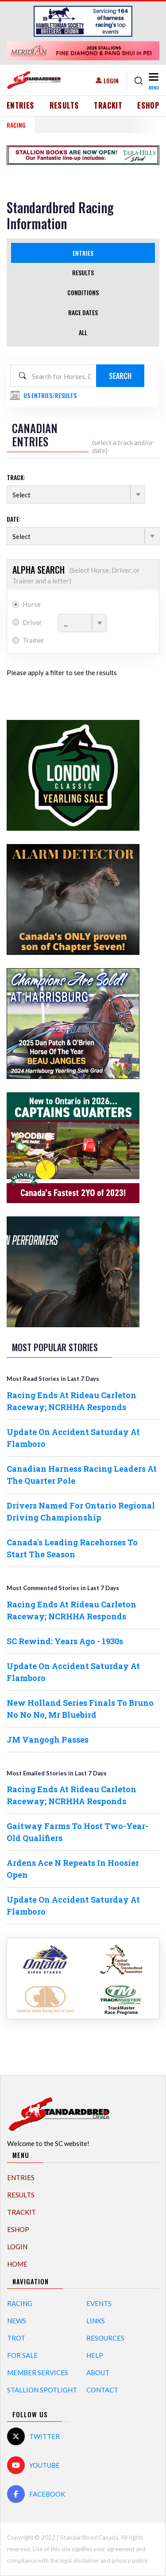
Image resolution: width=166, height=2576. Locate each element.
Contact (102, 2390)
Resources (105, 2338)
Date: (14, 519)
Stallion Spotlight (42, 2390)
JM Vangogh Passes (48, 1739)
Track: (16, 477)
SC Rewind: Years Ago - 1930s (65, 1641)
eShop (148, 105)
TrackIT (108, 105)
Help (94, 2355)
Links (95, 2321)
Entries (21, 105)
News (16, 2321)
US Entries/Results (50, 395)
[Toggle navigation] (153, 81)
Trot (16, 2338)
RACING (16, 124)
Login (111, 80)
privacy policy (129, 2560)
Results (64, 105)
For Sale (22, 2355)
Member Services (37, 2373)
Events (99, 2303)
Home (17, 2264)
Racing (19, 2303)
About (97, 2373)
